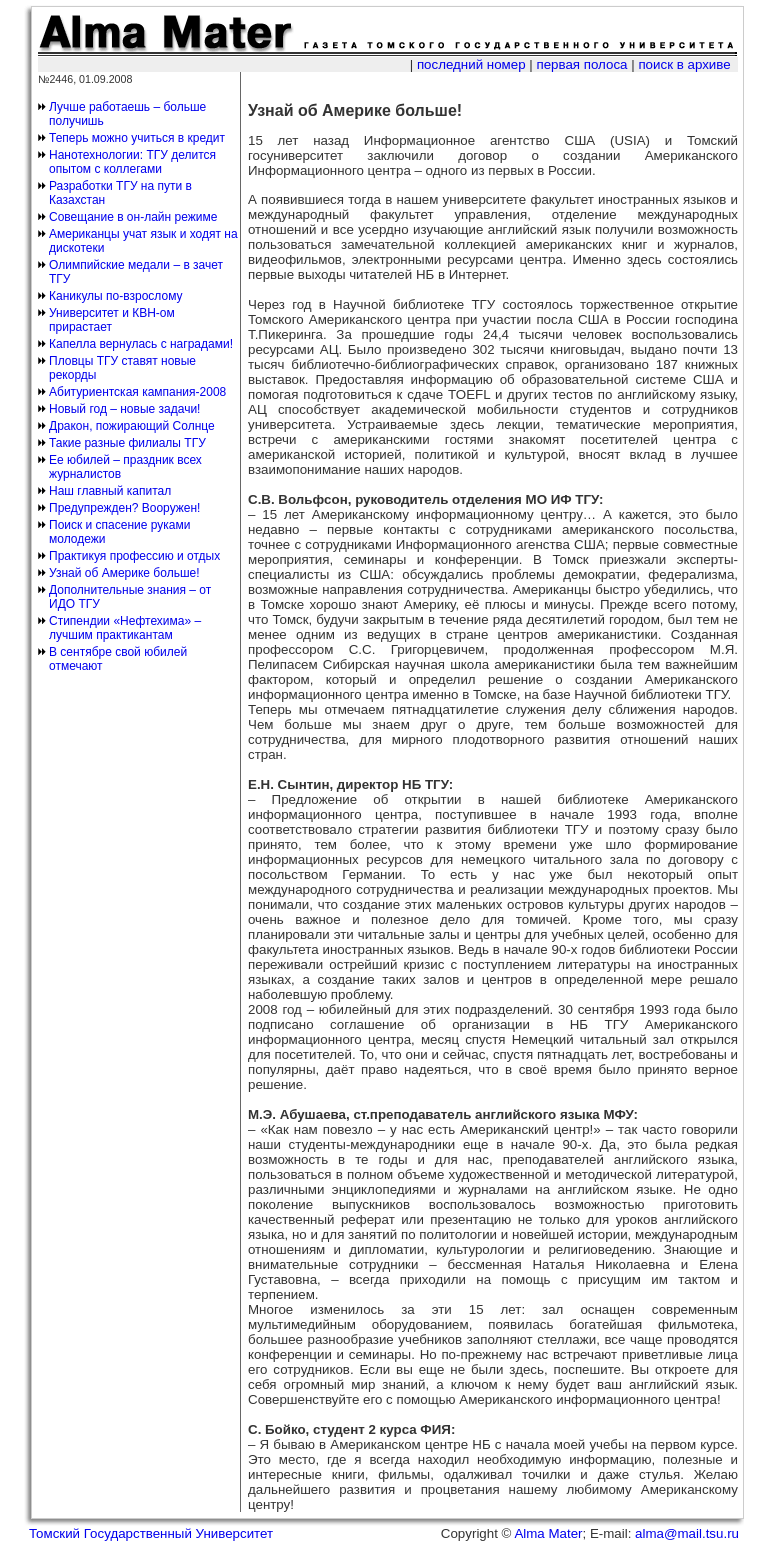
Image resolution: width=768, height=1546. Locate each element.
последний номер (471, 64)
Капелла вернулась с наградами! (141, 344)
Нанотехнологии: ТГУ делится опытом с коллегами (132, 162)
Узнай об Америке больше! (124, 573)
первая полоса (581, 64)
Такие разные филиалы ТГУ (127, 443)
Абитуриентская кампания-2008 (137, 392)
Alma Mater (548, 1533)
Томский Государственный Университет (151, 1533)
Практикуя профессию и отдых (134, 556)
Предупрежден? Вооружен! (124, 508)
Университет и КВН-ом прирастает (112, 320)
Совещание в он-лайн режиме (133, 217)
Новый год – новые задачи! (124, 409)
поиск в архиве (684, 64)
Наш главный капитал (110, 491)
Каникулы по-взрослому (116, 296)
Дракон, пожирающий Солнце (132, 426)
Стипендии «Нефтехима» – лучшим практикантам (125, 628)
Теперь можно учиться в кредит (137, 138)
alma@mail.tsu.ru (687, 1533)
